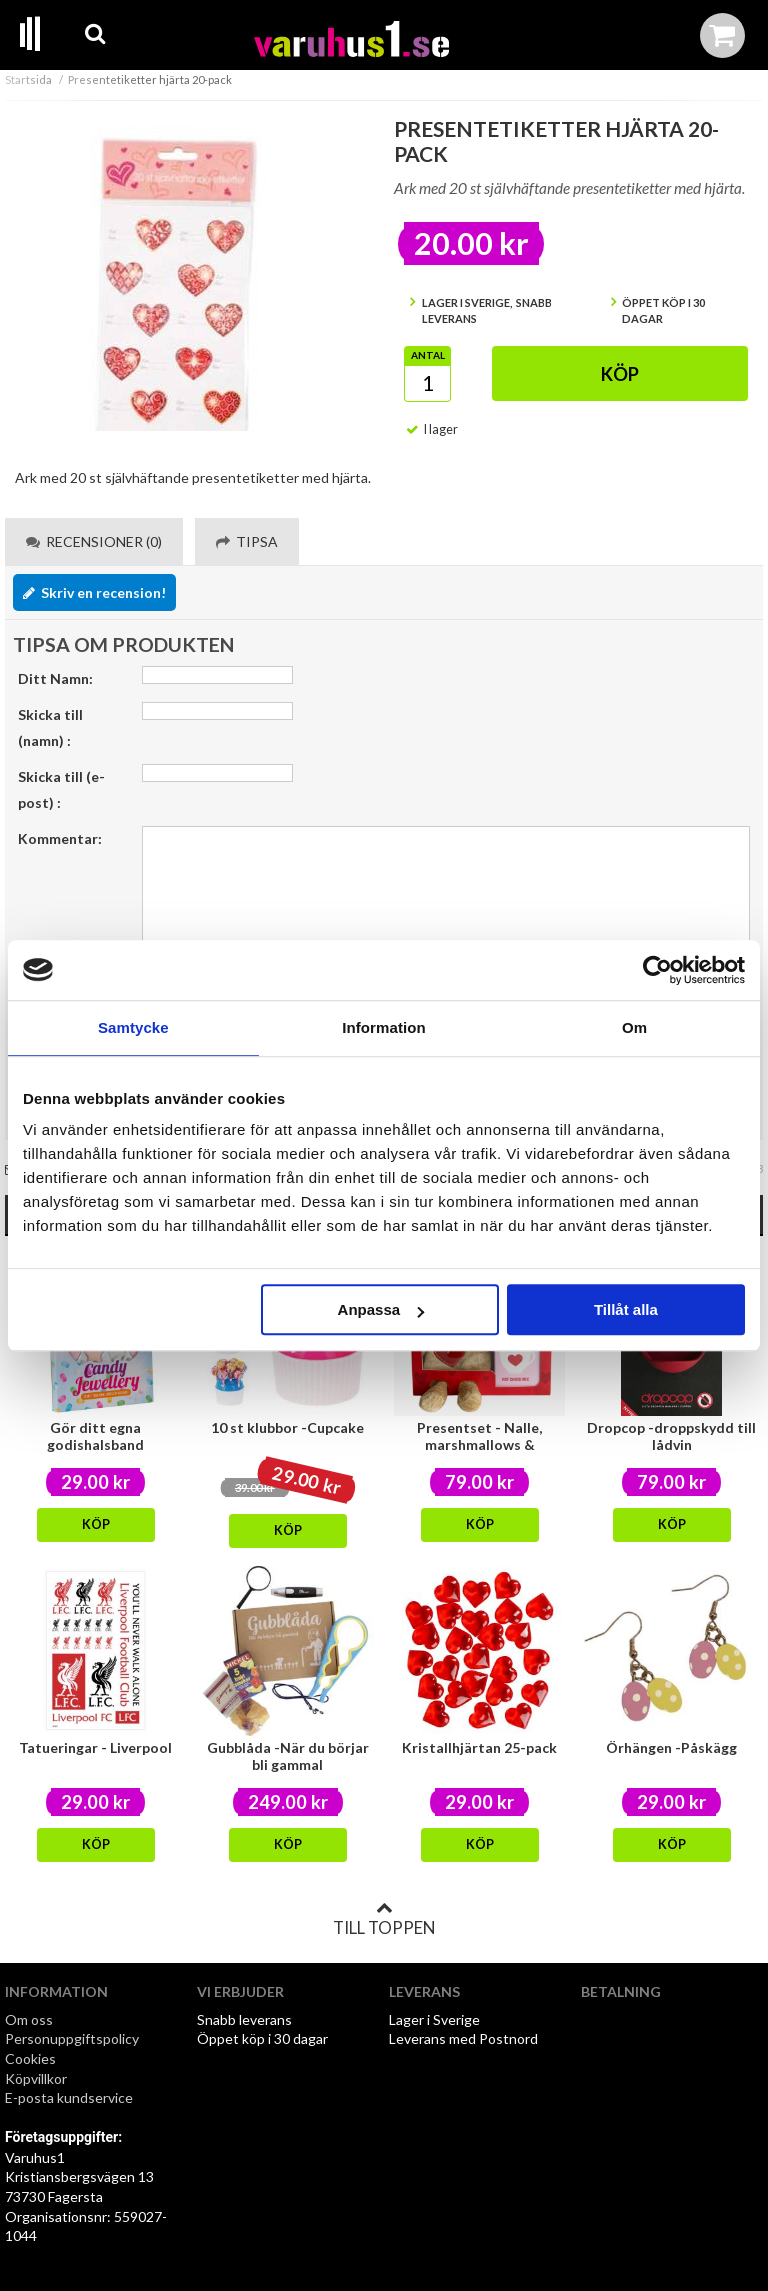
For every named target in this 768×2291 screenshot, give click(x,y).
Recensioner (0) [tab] (94, 541)
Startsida (28, 79)
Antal (428, 355)
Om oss (29, 2019)
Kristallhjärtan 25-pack (479, 1747)
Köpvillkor (36, 2078)
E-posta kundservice (70, 2097)
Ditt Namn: (55, 678)
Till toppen (384, 1919)
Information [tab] (384, 1027)
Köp (620, 374)
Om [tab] (634, 1027)
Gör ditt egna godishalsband (95, 1436)
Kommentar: (60, 838)
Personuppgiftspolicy (72, 2038)
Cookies (30, 2058)
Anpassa (381, 1309)
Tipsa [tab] (247, 541)
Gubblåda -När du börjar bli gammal (288, 1756)
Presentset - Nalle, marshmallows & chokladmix (479, 1444)
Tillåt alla (626, 1309)
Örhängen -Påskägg (671, 1747)
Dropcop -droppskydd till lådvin (671, 1436)
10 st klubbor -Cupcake (287, 1427)
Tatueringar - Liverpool (95, 1747)
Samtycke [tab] (133, 1027)
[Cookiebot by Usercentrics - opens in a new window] (657, 970)
